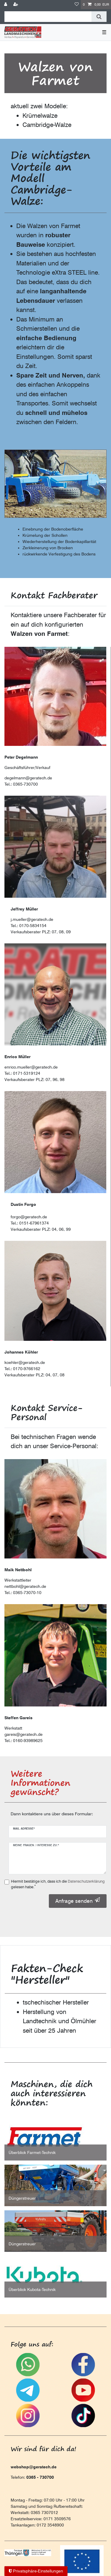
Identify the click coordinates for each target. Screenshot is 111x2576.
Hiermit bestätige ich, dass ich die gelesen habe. (58, 1884)
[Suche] (99, 16)
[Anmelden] (6, 4)
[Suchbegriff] (47, 16)
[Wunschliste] (77, 4)
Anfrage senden (77, 1900)
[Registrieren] (16, 4)
